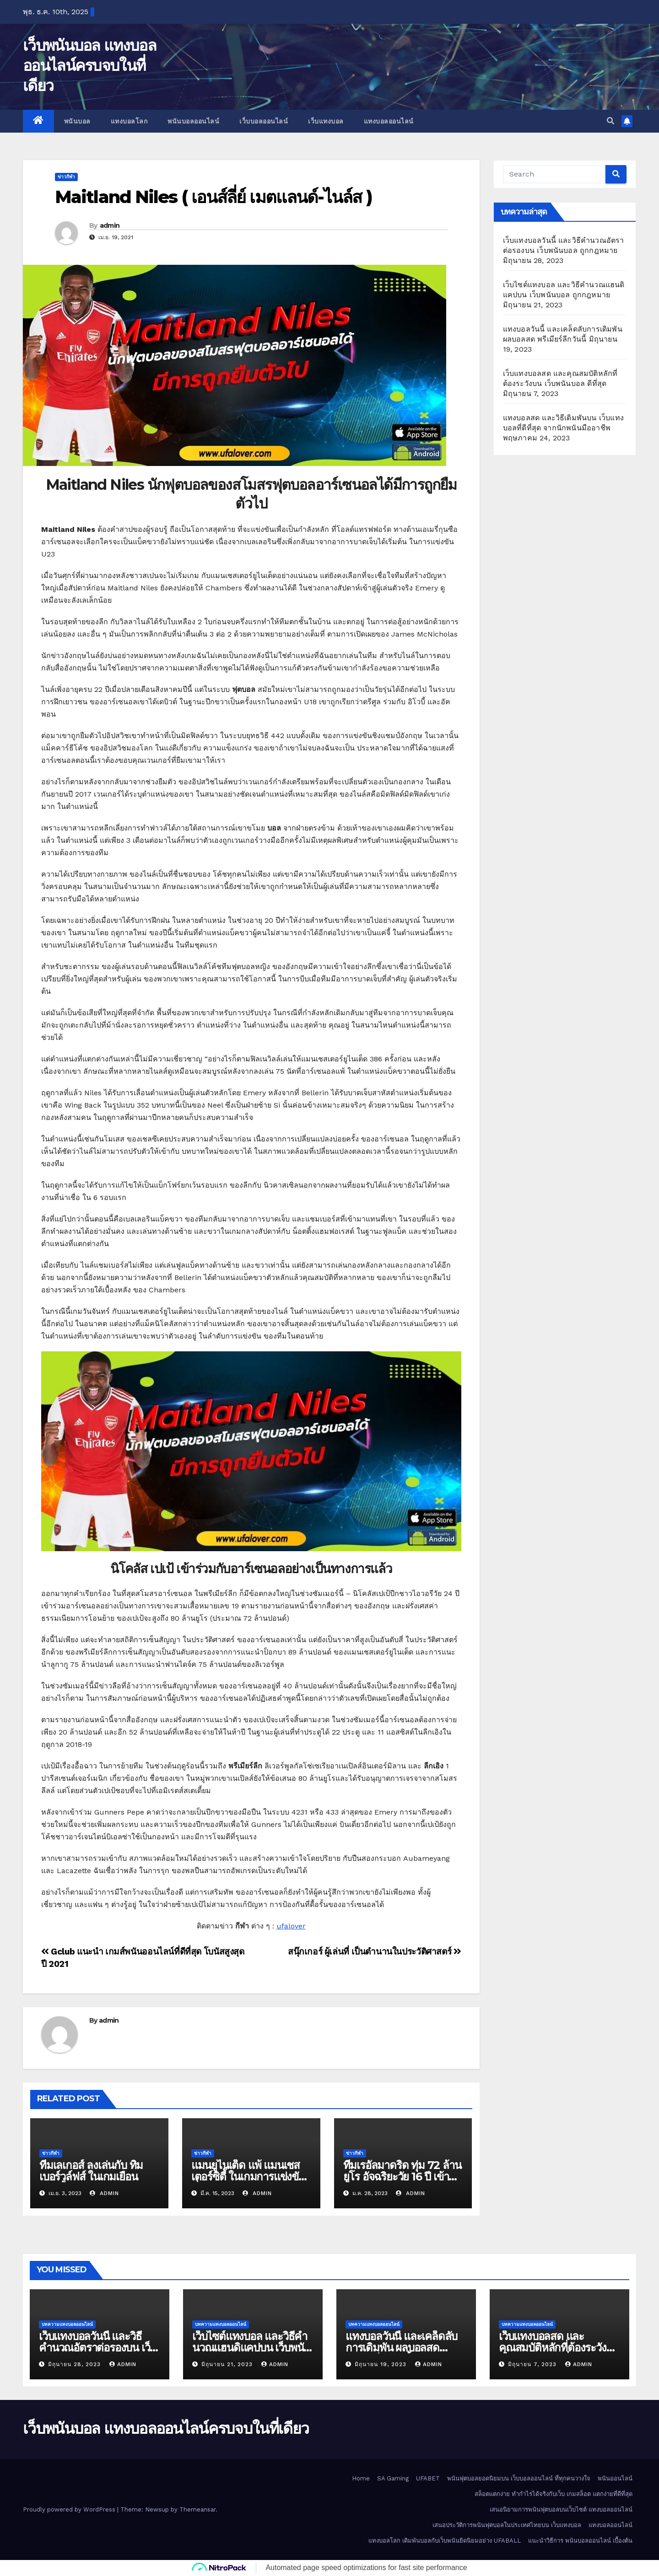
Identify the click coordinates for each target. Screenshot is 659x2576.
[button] (610, 121)
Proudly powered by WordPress (70, 2509)
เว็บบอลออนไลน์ (263, 121)
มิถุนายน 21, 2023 (228, 2364)
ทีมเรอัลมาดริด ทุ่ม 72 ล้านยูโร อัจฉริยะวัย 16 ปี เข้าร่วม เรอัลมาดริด (402, 2176)
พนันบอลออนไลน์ (193, 121)
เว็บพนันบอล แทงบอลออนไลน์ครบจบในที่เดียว (89, 65)
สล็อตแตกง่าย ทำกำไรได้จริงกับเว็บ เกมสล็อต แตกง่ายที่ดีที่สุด (553, 2493)
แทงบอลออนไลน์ (389, 121)
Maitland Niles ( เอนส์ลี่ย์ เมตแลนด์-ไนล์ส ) (213, 197)
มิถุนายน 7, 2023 (533, 2364)
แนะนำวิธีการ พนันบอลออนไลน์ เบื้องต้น (580, 2540)
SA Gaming (393, 2478)
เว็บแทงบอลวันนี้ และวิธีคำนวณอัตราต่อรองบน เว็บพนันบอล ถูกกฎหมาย (97, 2348)
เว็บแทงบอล (326, 121)
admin (110, 225)
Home (361, 2478)
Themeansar (197, 2509)
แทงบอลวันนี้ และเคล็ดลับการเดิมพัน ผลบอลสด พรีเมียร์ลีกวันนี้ (401, 2348)
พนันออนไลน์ (615, 2478)
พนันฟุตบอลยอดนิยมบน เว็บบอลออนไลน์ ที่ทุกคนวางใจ (518, 2478)
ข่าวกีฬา (66, 176)
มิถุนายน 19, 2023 (382, 2364)
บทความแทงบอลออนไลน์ (67, 2324)
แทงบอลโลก (129, 121)
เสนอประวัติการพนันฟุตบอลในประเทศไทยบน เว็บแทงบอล (506, 2525)
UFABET (428, 2478)
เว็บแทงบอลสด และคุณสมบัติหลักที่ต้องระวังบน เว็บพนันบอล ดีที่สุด (559, 2348)
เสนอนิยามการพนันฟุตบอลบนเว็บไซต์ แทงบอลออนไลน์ (561, 2509)
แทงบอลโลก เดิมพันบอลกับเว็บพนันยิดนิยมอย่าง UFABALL (444, 2540)
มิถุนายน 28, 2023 (75, 2364)
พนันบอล (77, 121)
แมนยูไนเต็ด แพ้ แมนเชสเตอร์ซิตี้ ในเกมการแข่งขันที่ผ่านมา (248, 2176)
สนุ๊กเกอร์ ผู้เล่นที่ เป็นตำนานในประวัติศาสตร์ (374, 1951)
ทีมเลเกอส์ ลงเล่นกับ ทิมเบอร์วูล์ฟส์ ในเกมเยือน (91, 2170)
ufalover (291, 1926)
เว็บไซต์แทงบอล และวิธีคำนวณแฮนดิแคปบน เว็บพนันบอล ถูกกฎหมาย (251, 2348)
